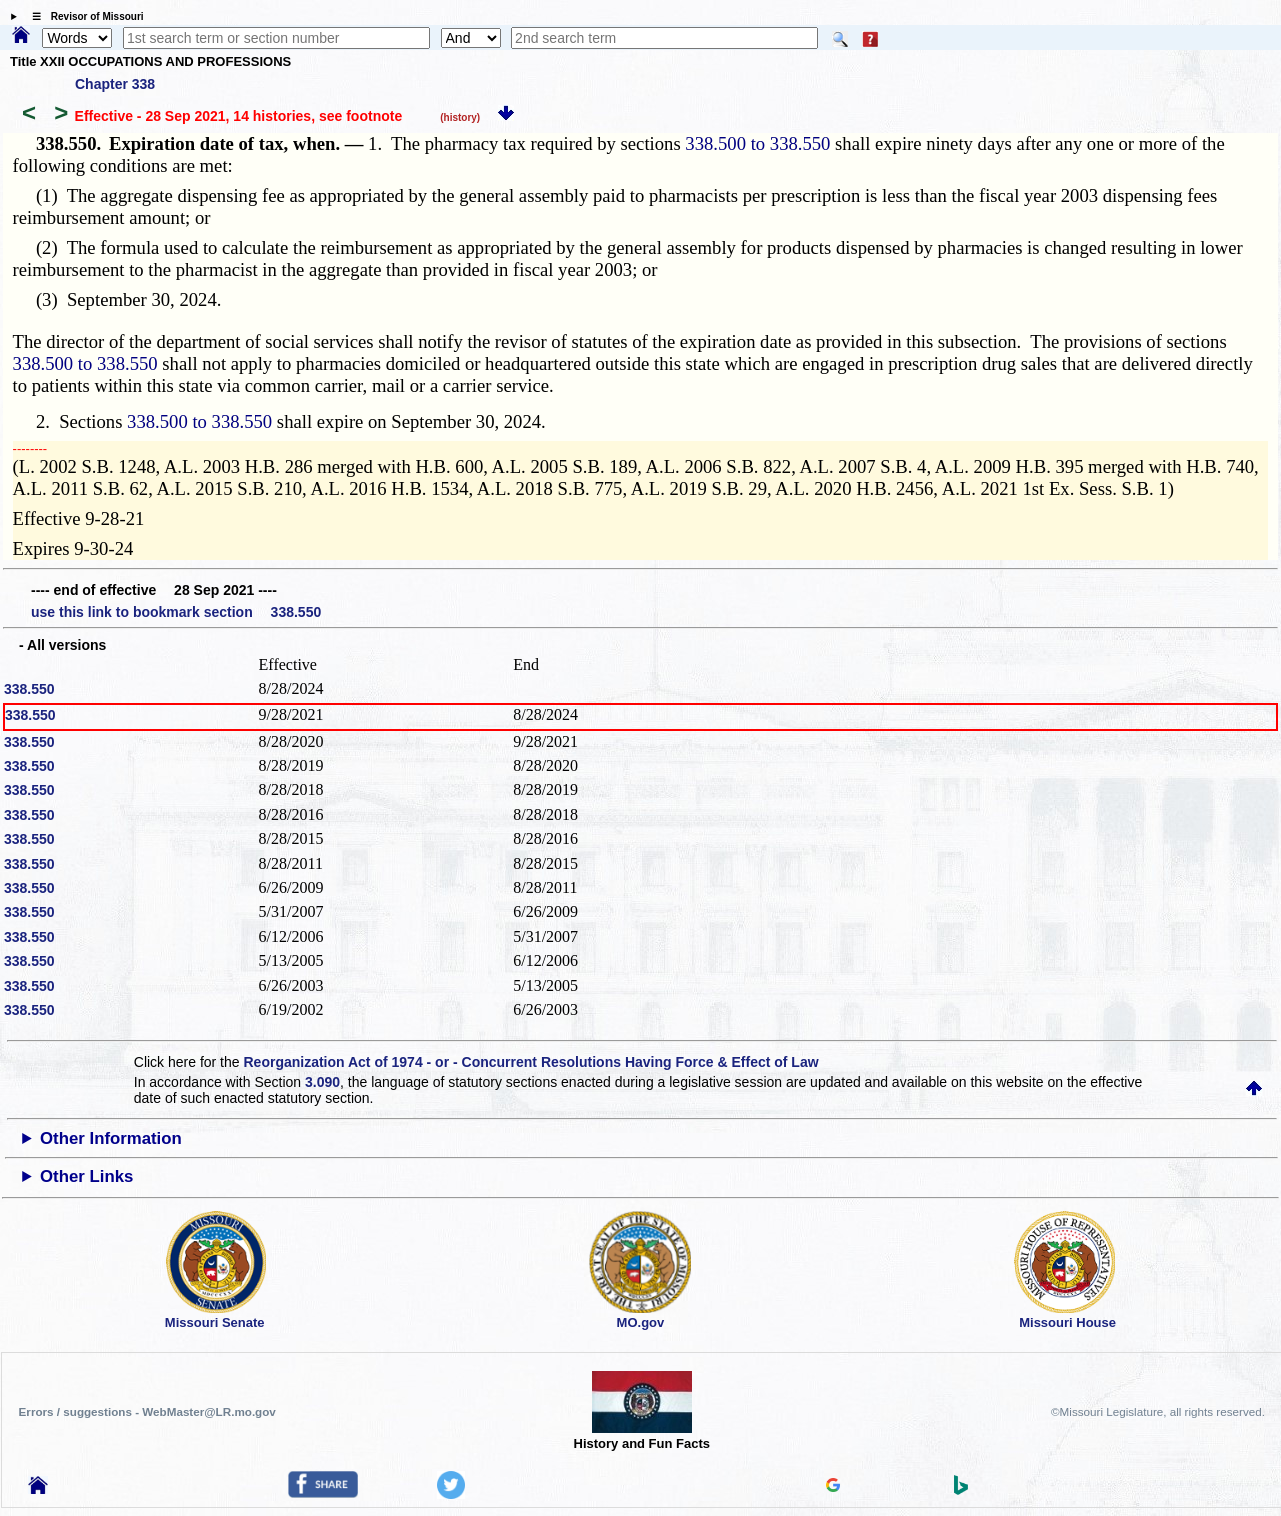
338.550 (29, 689)
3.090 (322, 1082)
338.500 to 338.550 (757, 143)
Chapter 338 (115, 84)
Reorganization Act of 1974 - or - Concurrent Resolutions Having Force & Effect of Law (530, 1062)
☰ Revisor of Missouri (83, 16)
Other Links (86, 1176)
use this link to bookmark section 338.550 (176, 612)
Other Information (111, 1138)
